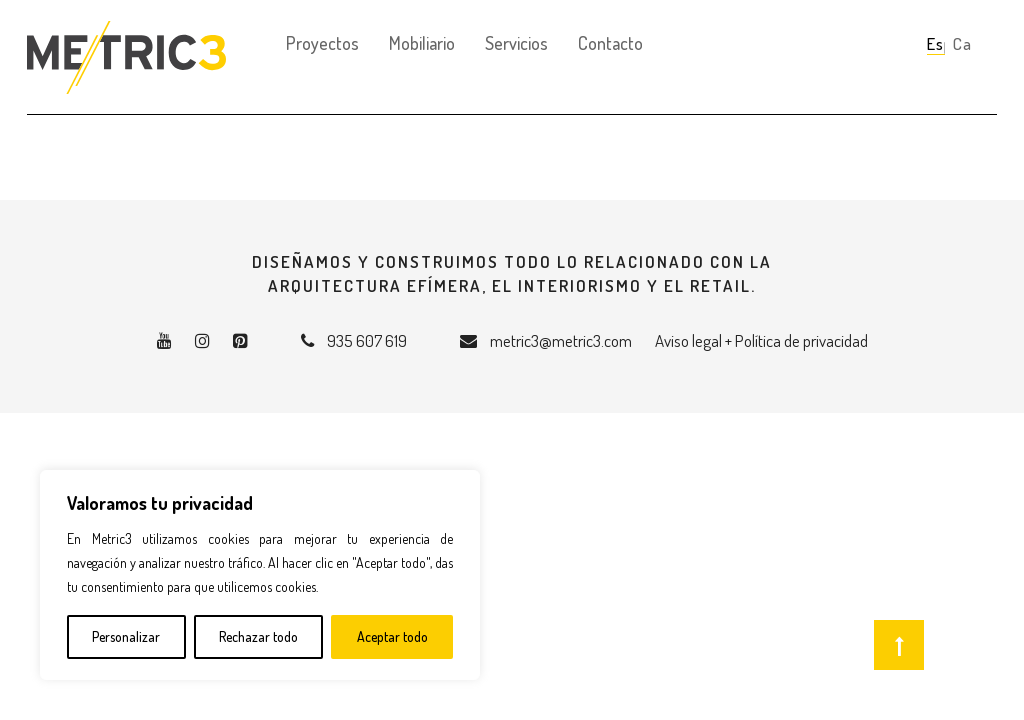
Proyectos (322, 43)
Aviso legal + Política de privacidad (761, 340)
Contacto (610, 43)
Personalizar (126, 636)
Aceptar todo (392, 636)
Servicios (516, 43)
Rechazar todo (258, 636)
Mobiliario (422, 43)
